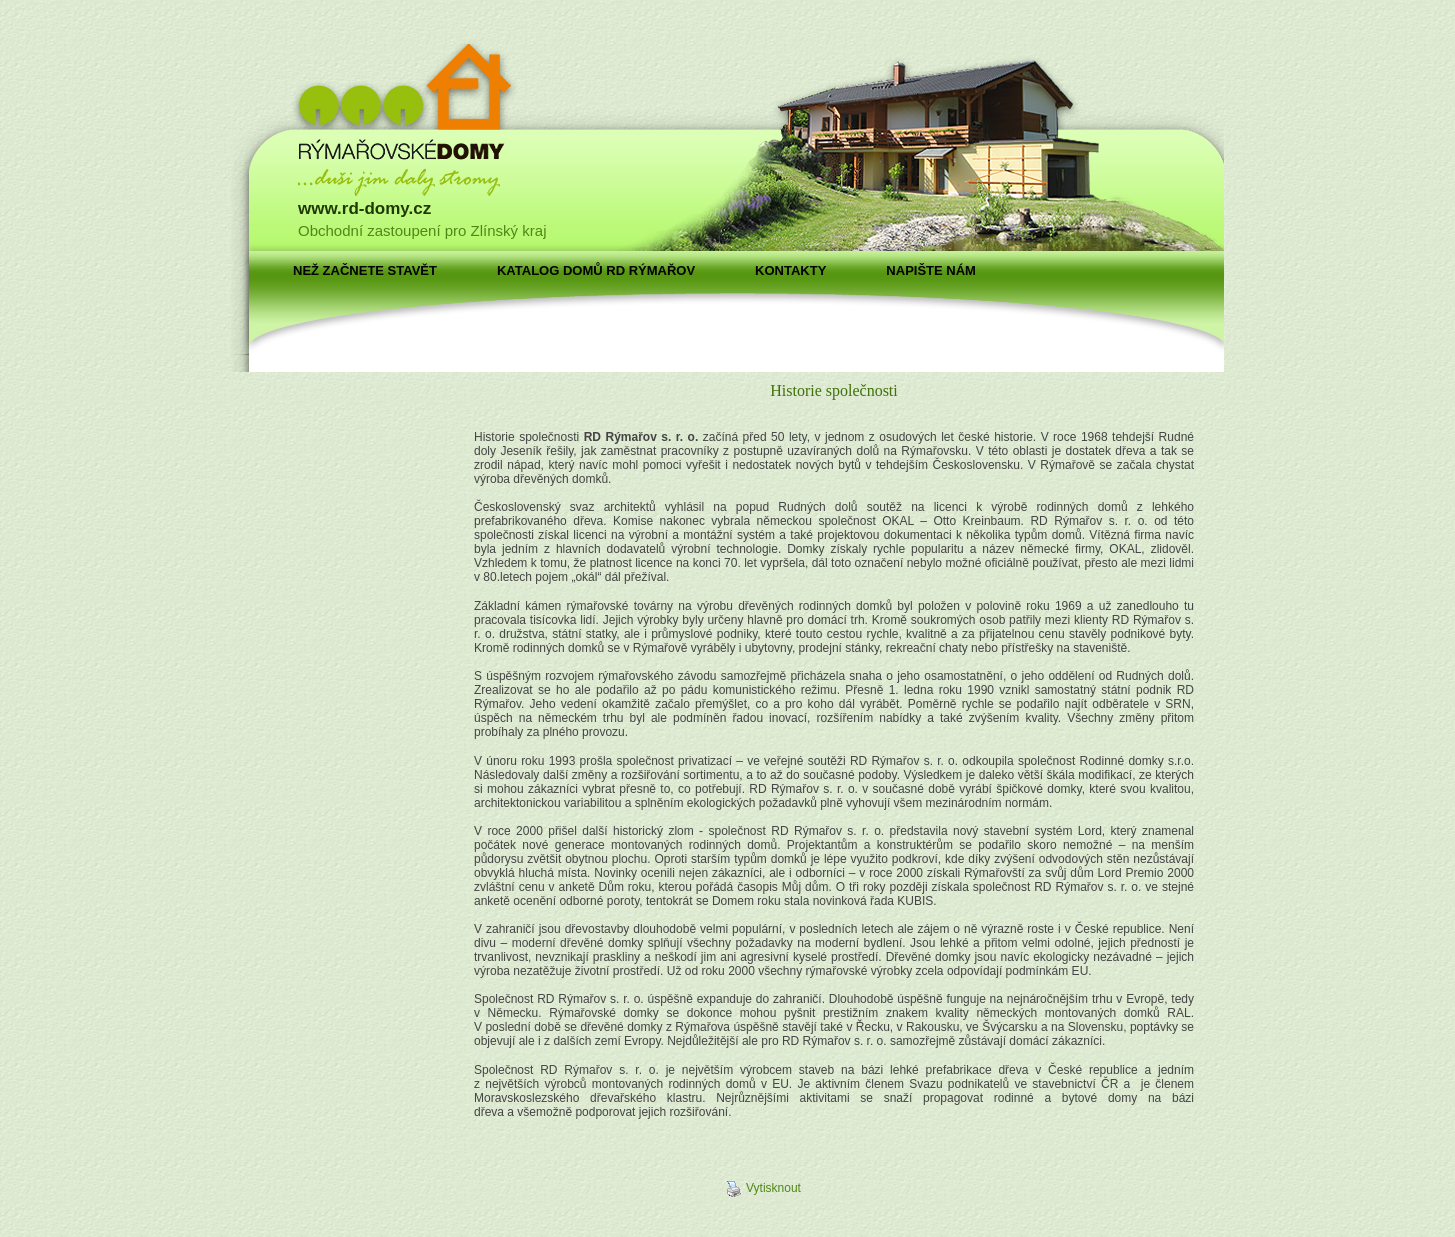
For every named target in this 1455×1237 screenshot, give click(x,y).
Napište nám (931, 270)
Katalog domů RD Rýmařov (596, 270)
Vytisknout (763, 1189)
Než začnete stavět (365, 270)
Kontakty (790, 270)
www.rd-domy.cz (364, 208)
